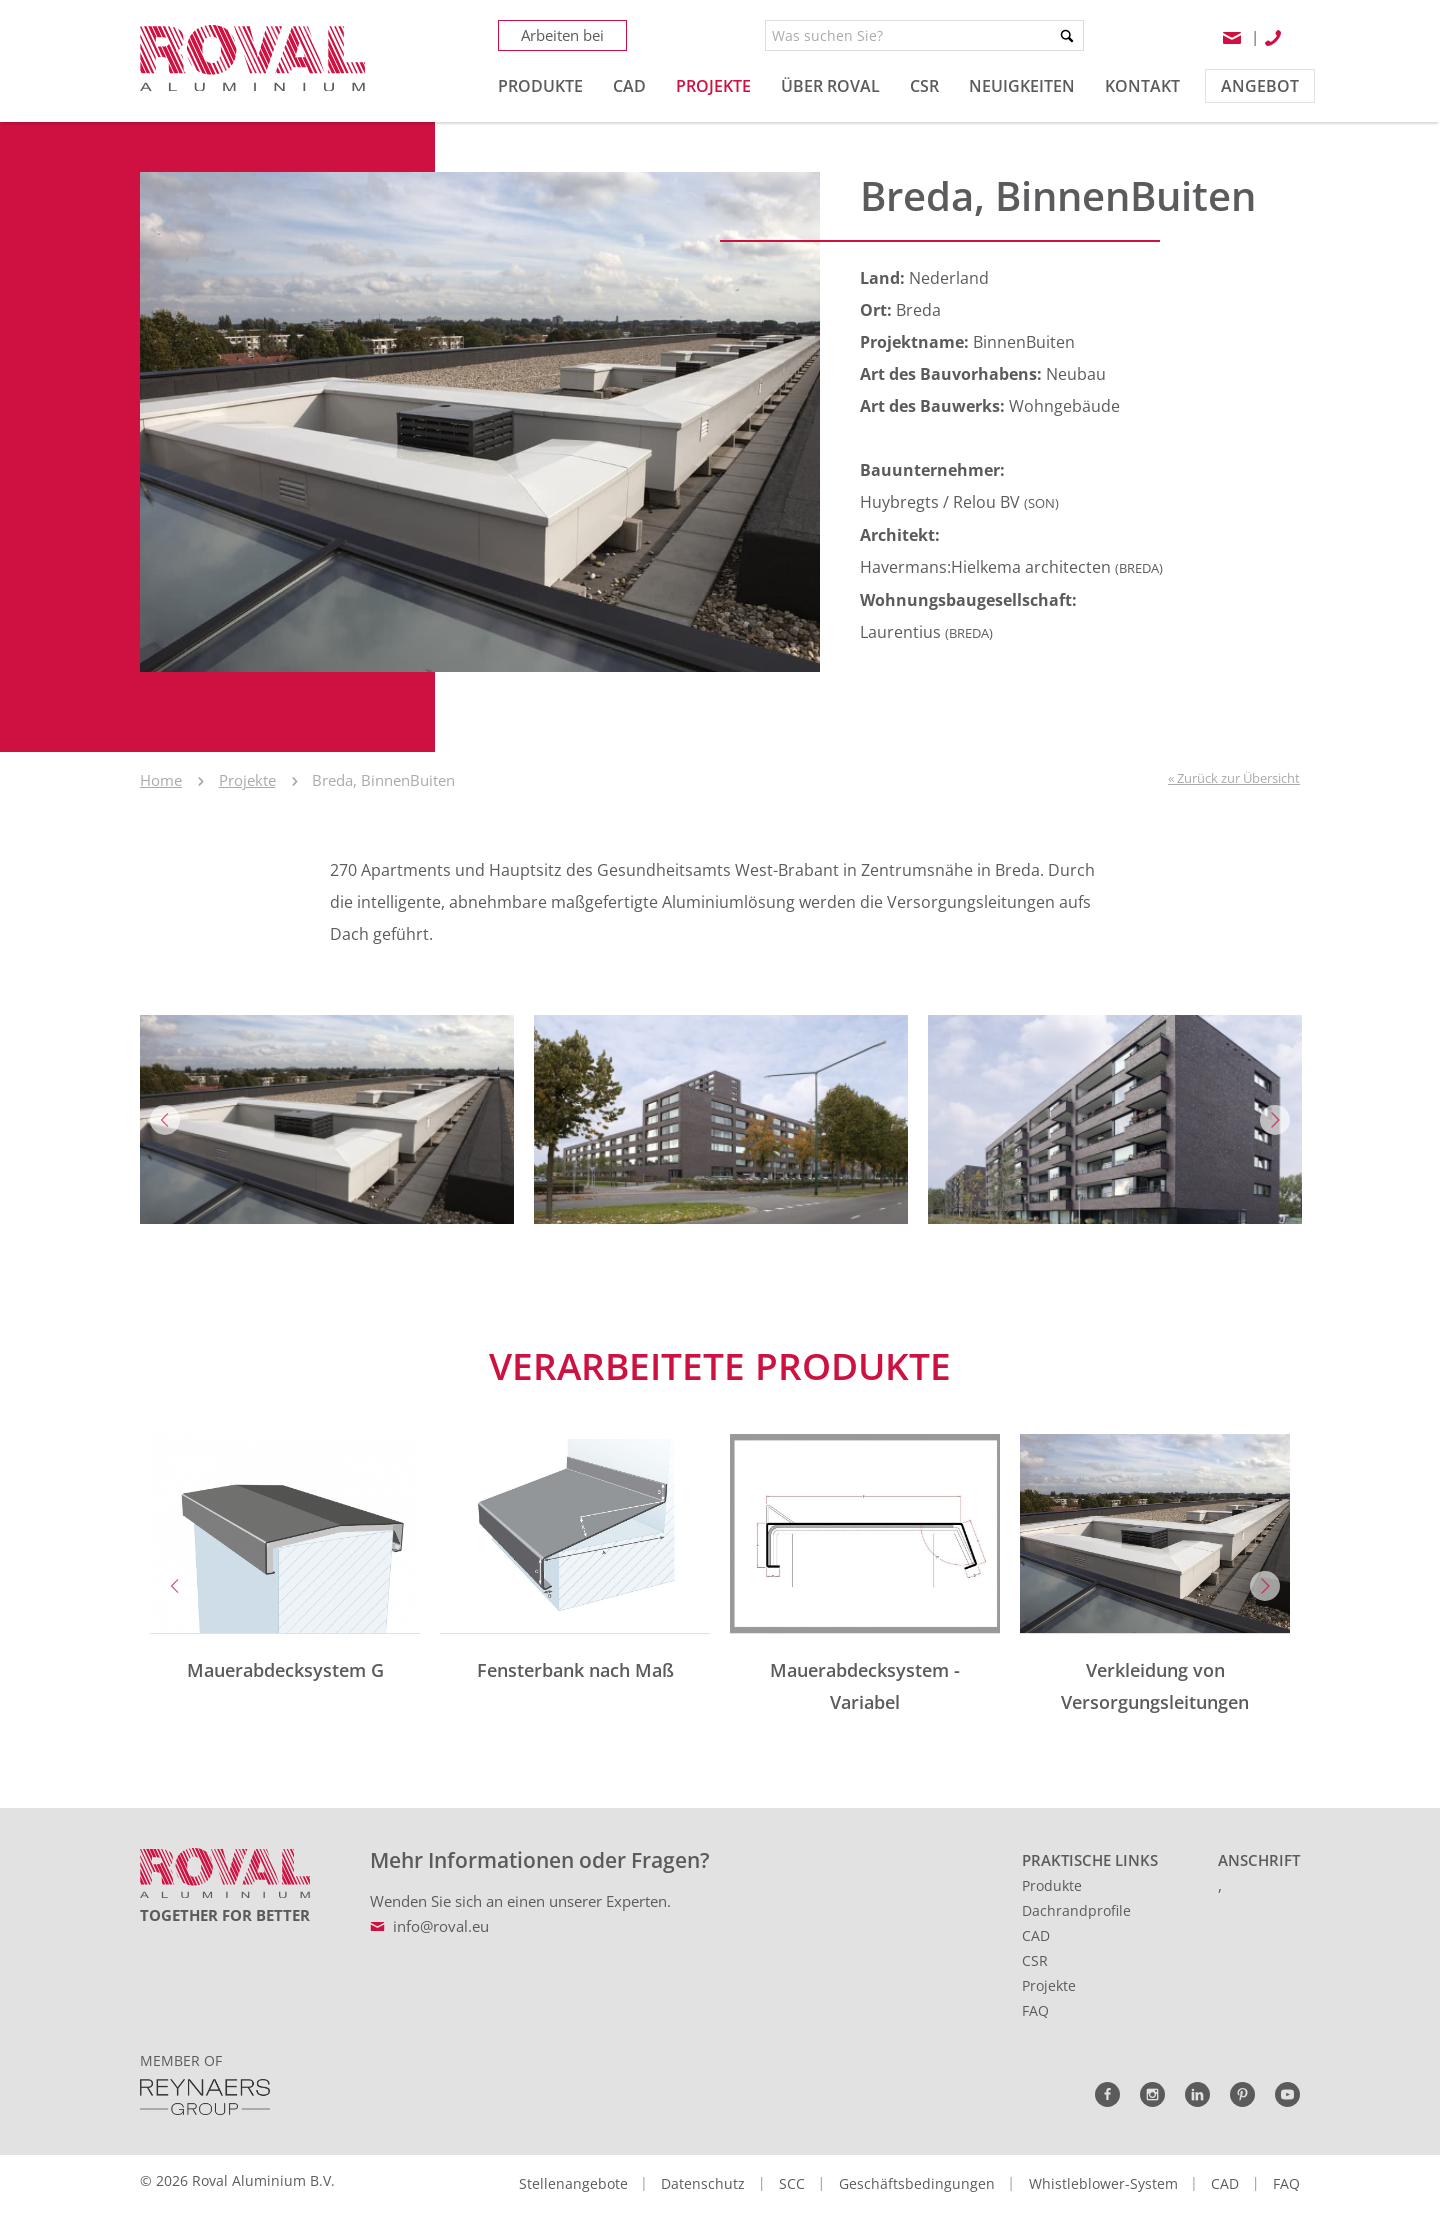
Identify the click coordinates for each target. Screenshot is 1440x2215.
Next (1275, 1120)
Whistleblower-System (1103, 2183)
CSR (1035, 1960)
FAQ (1035, 2010)
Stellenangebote (573, 2183)
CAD (1036, 1935)
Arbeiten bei (562, 35)
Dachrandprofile (1076, 1910)
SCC (792, 2183)
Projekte (247, 780)
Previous (165, 1120)
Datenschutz (703, 2183)
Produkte (1052, 1885)
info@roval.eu (441, 1926)
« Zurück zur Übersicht (1234, 778)
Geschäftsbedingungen (917, 2183)
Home (161, 780)
